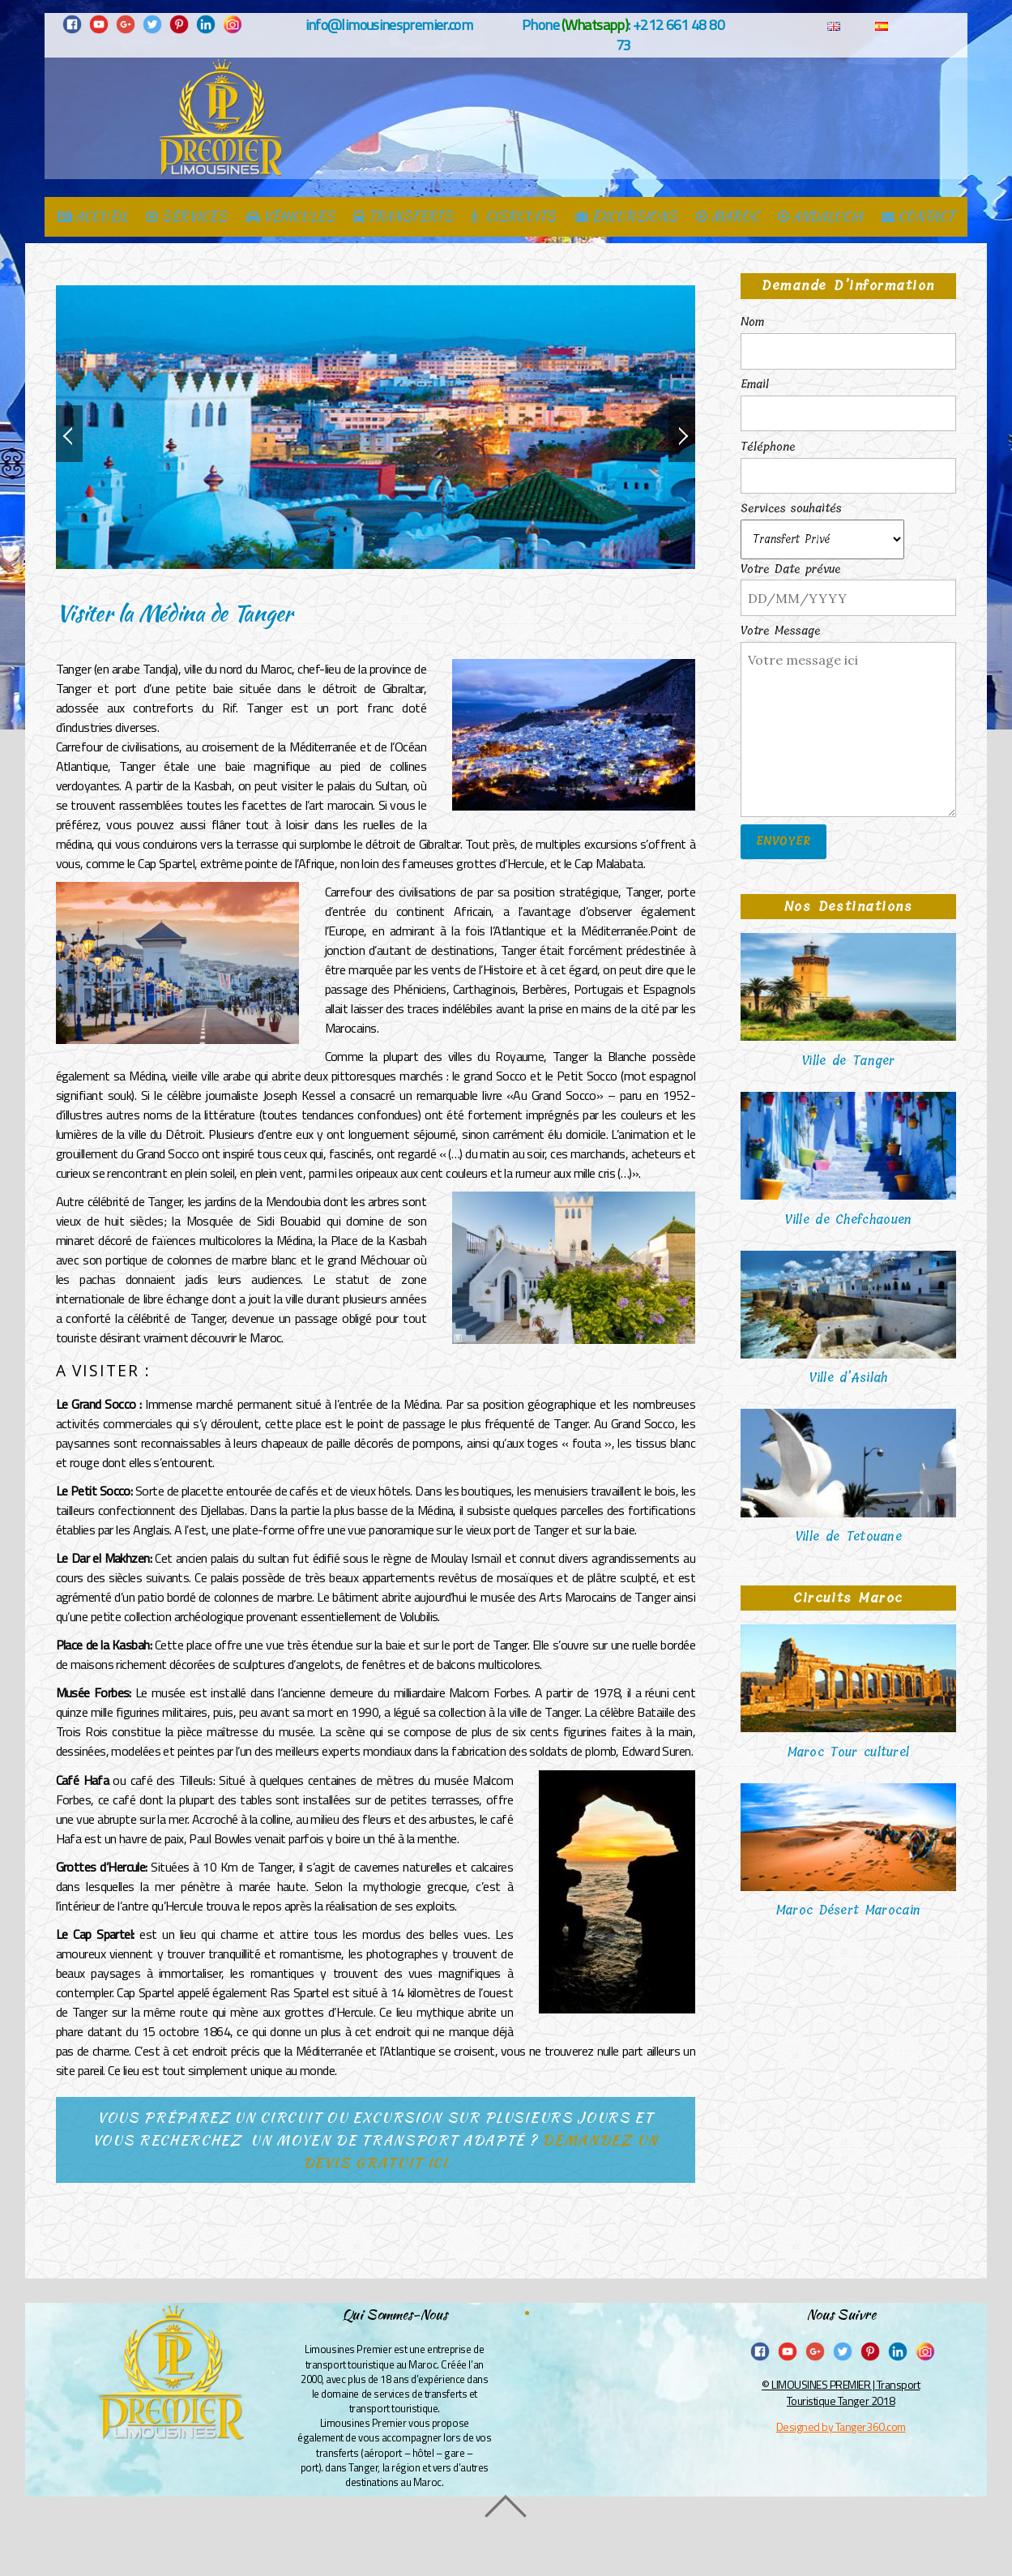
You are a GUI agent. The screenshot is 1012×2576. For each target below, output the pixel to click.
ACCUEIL (93, 217)
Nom (752, 322)
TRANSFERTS (403, 217)
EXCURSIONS (626, 217)
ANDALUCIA (820, 217)
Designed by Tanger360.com (841, 2425)
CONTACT (918, 217)
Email (755, 385)
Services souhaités (791, 509)
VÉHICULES (290, 217)
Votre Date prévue (791, 570)
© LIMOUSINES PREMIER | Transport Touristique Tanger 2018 (841, 2391)
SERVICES (187, 217)
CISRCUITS (514, 217)
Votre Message (781, 631)
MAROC (727, 217)
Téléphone (768, 447)
